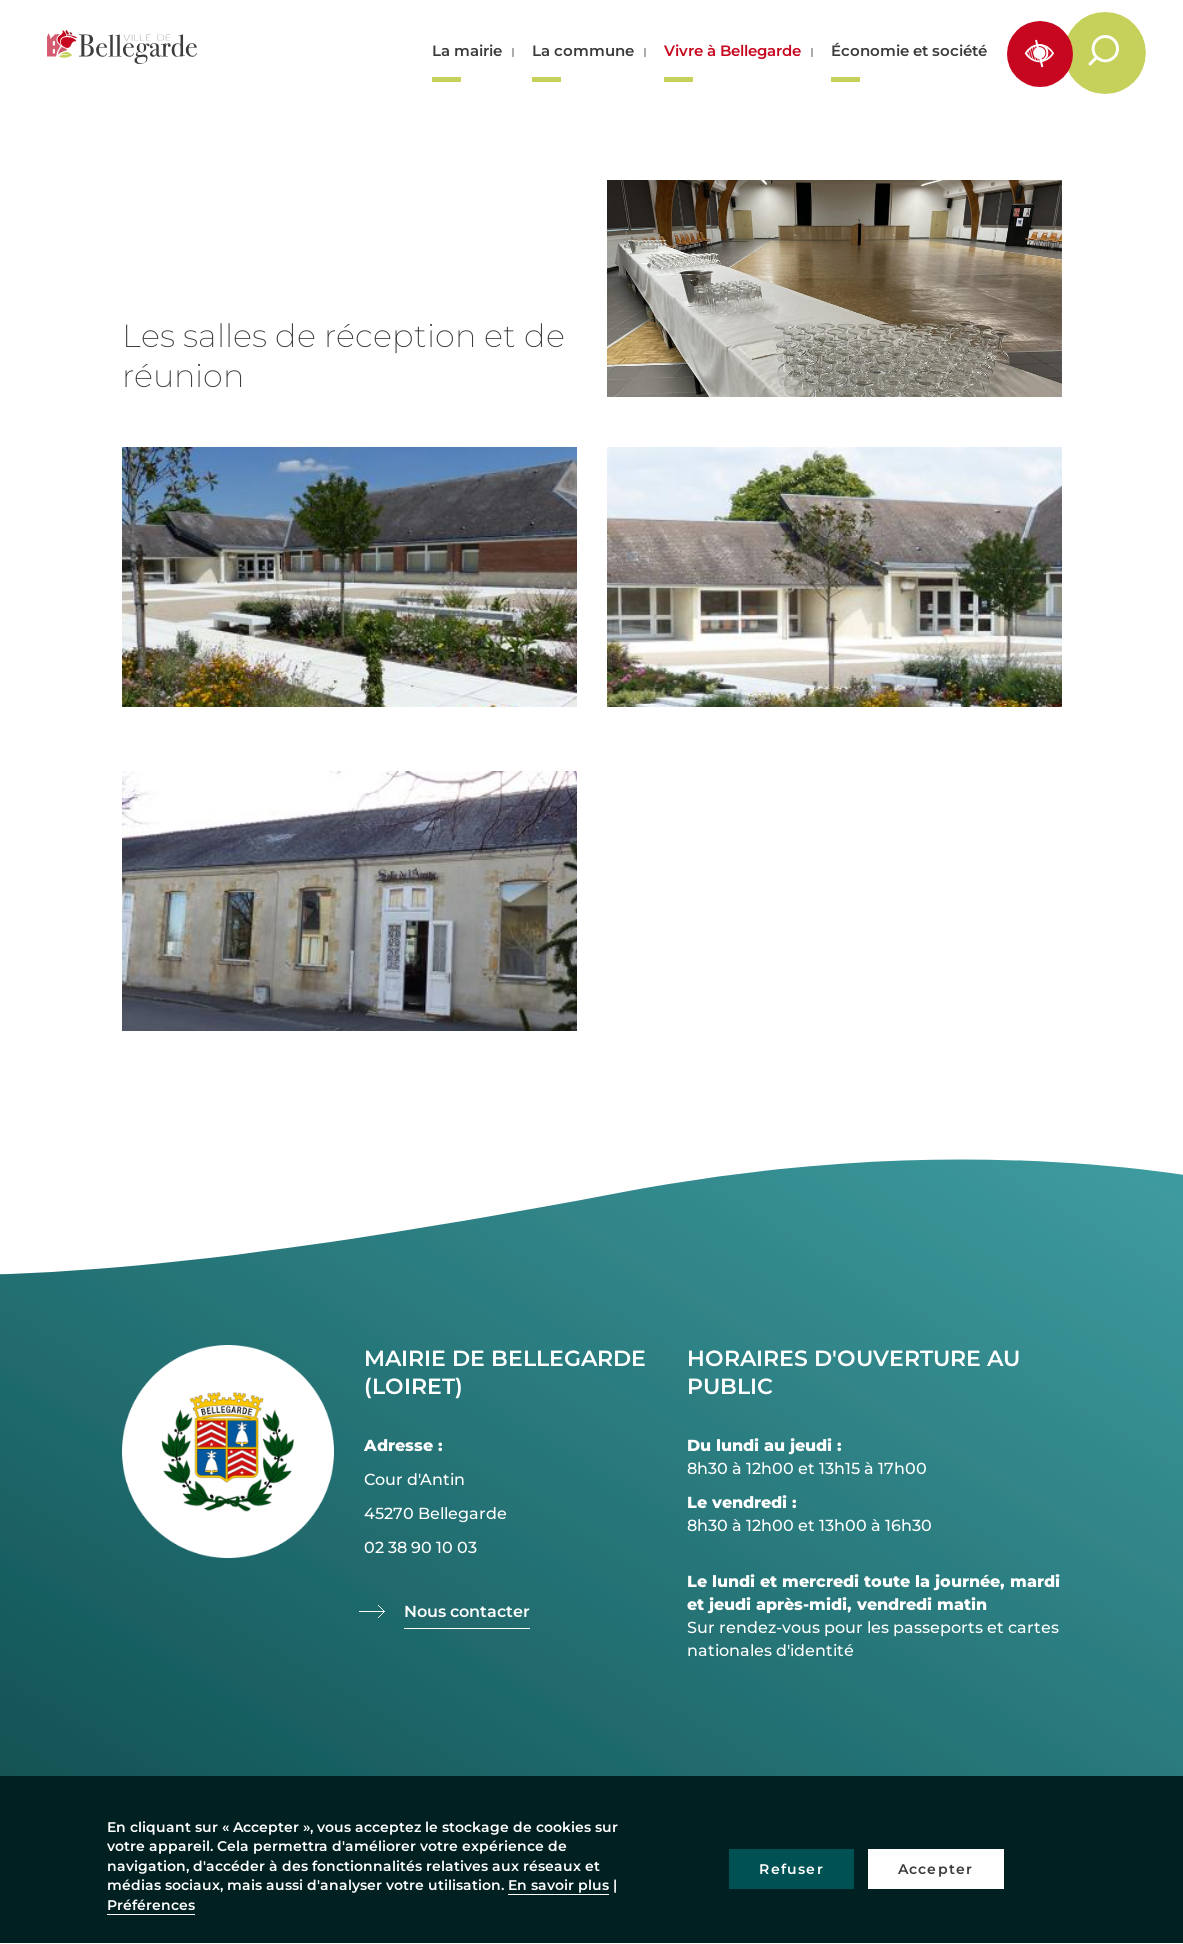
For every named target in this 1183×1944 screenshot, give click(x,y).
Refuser (791, 1869)
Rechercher (1115, 51)
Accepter (936, 1869)
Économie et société (909, 50)
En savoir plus (558, 1885)
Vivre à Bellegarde (732, 50)
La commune (583, 50)
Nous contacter (467, 1611)
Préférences (151, 1905)
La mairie (467, 50)
